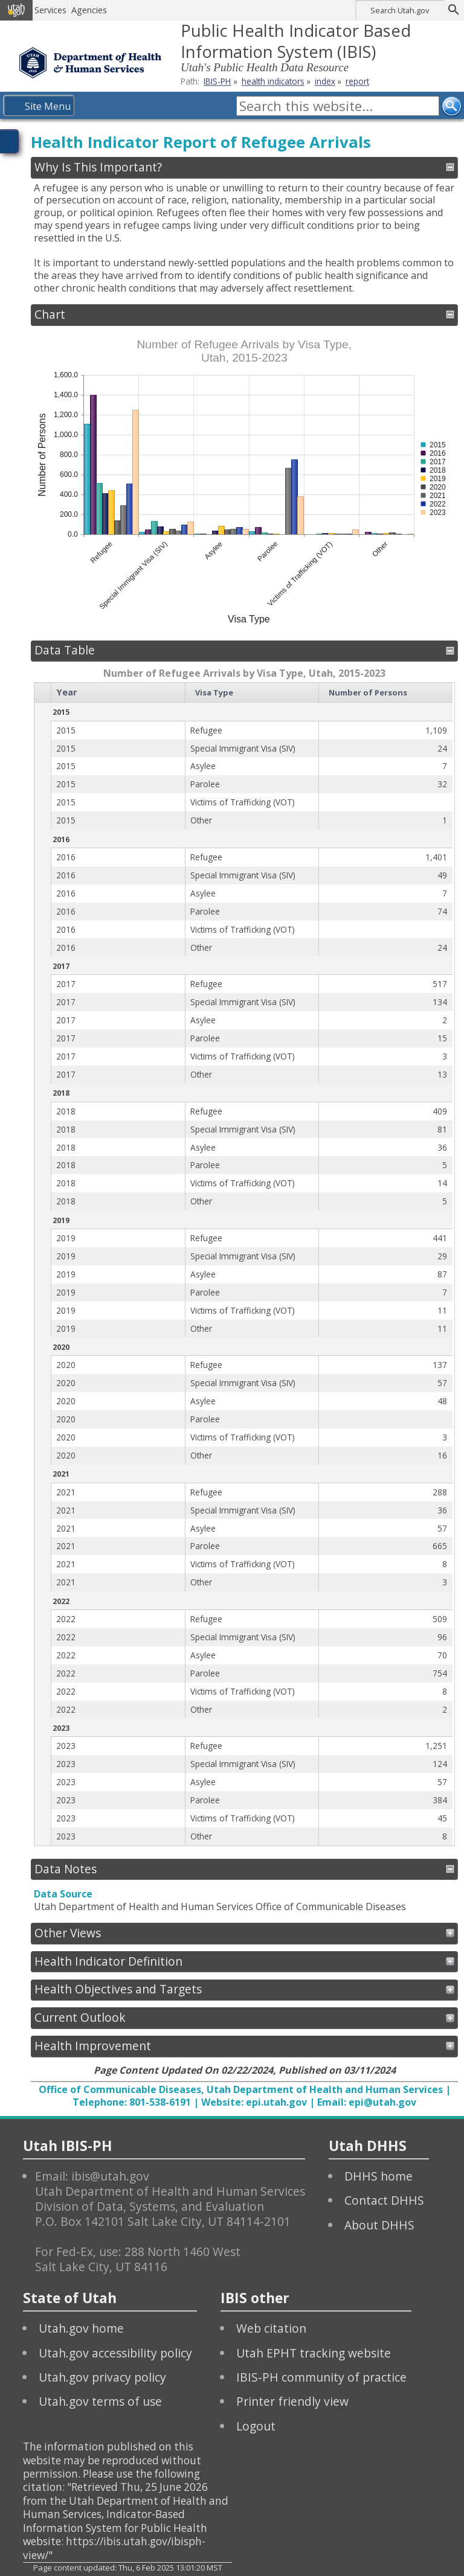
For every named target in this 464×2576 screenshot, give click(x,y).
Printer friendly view (292, 2401)
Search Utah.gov (399, 10)
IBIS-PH (217, 81)
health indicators (273, 81)
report (357, 81)
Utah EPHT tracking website (313, 2353)
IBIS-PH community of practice (321, 2377)
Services (50, 10)
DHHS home (378, 2176)
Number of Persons (368, 692)
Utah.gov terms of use (100, 2401)
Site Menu (48, 106)
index (325, 81)
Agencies (89, 10)
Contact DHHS (384, 2200)
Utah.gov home (81, 2328)
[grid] (243, 1264)
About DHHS (379, 2225)
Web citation (271, 2328)
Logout (256, 2426)
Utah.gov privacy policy (102, 2377)
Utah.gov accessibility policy (115, 2353)
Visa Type (214, 692)
